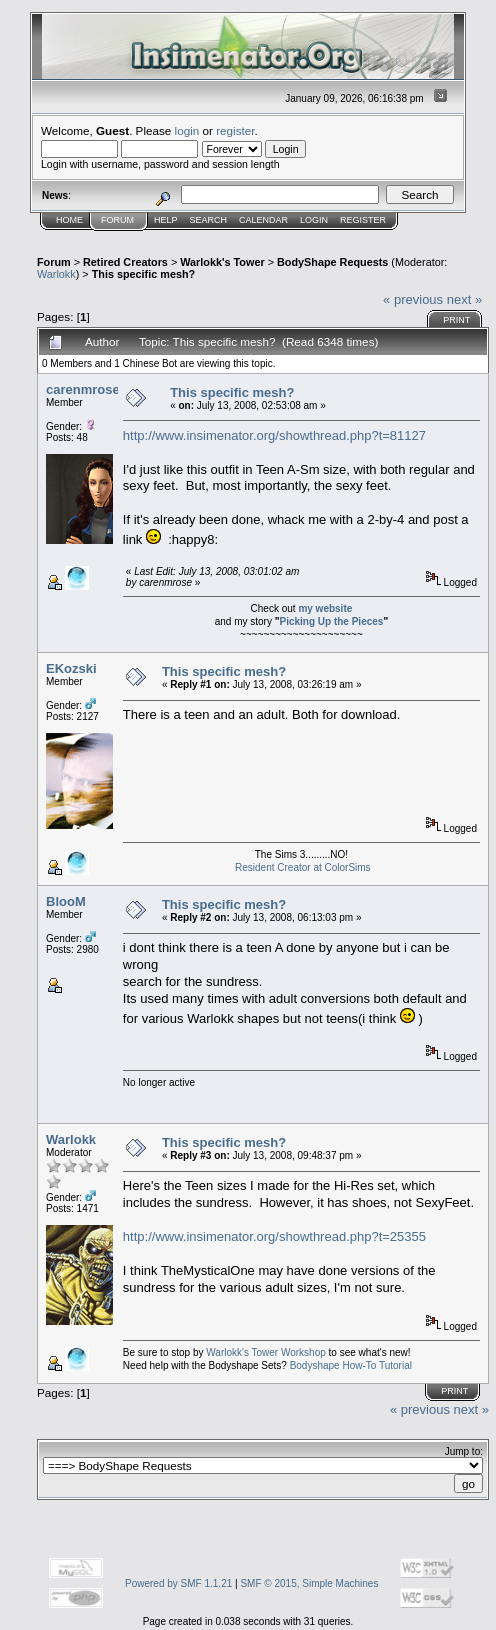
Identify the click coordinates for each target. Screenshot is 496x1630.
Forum (117, 220)
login (187, 130)
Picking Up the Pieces (331, 621)
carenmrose (83, 389)
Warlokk (56, 274)
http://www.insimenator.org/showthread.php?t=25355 (274, 1236)
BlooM (66, 901)
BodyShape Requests (332, 262)
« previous (413, 299)
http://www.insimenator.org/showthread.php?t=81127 (274, 435)
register (235, 130)
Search (209, 220)
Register (363, 220)
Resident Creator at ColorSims (303, 867)
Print (456, 320)
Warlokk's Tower (222, 262)
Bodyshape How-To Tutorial (351, 1365)
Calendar (263, 220)
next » (464, 299)
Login (314, 220)
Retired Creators (125, 262)
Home (69, 220)
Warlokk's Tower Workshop (266, 1352)
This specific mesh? (144, 274)
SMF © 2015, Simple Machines (309, 1583)
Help (166, 220)
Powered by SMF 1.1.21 (178, 1583)
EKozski (71, 668)
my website (325, 608)
